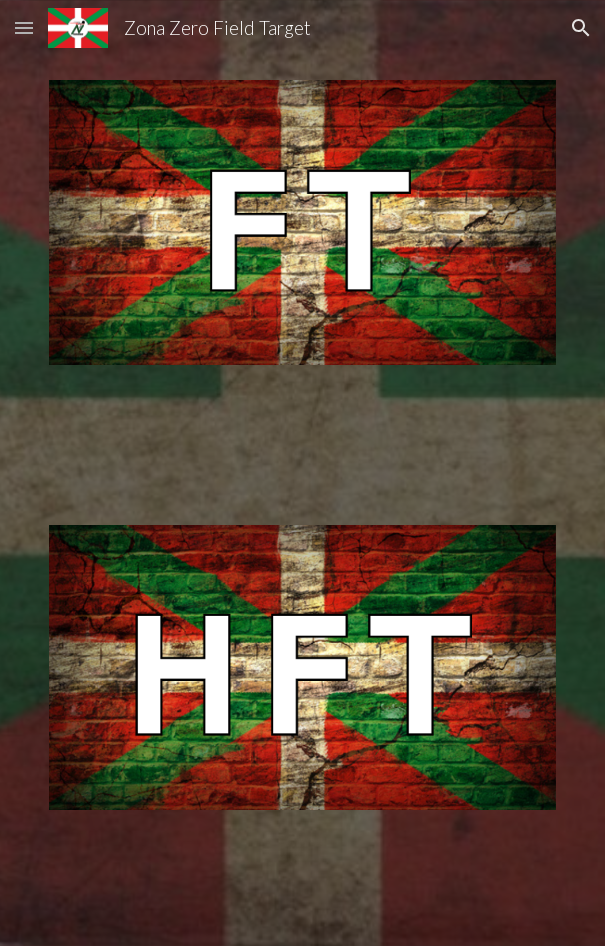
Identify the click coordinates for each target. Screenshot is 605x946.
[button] (24, 27)
